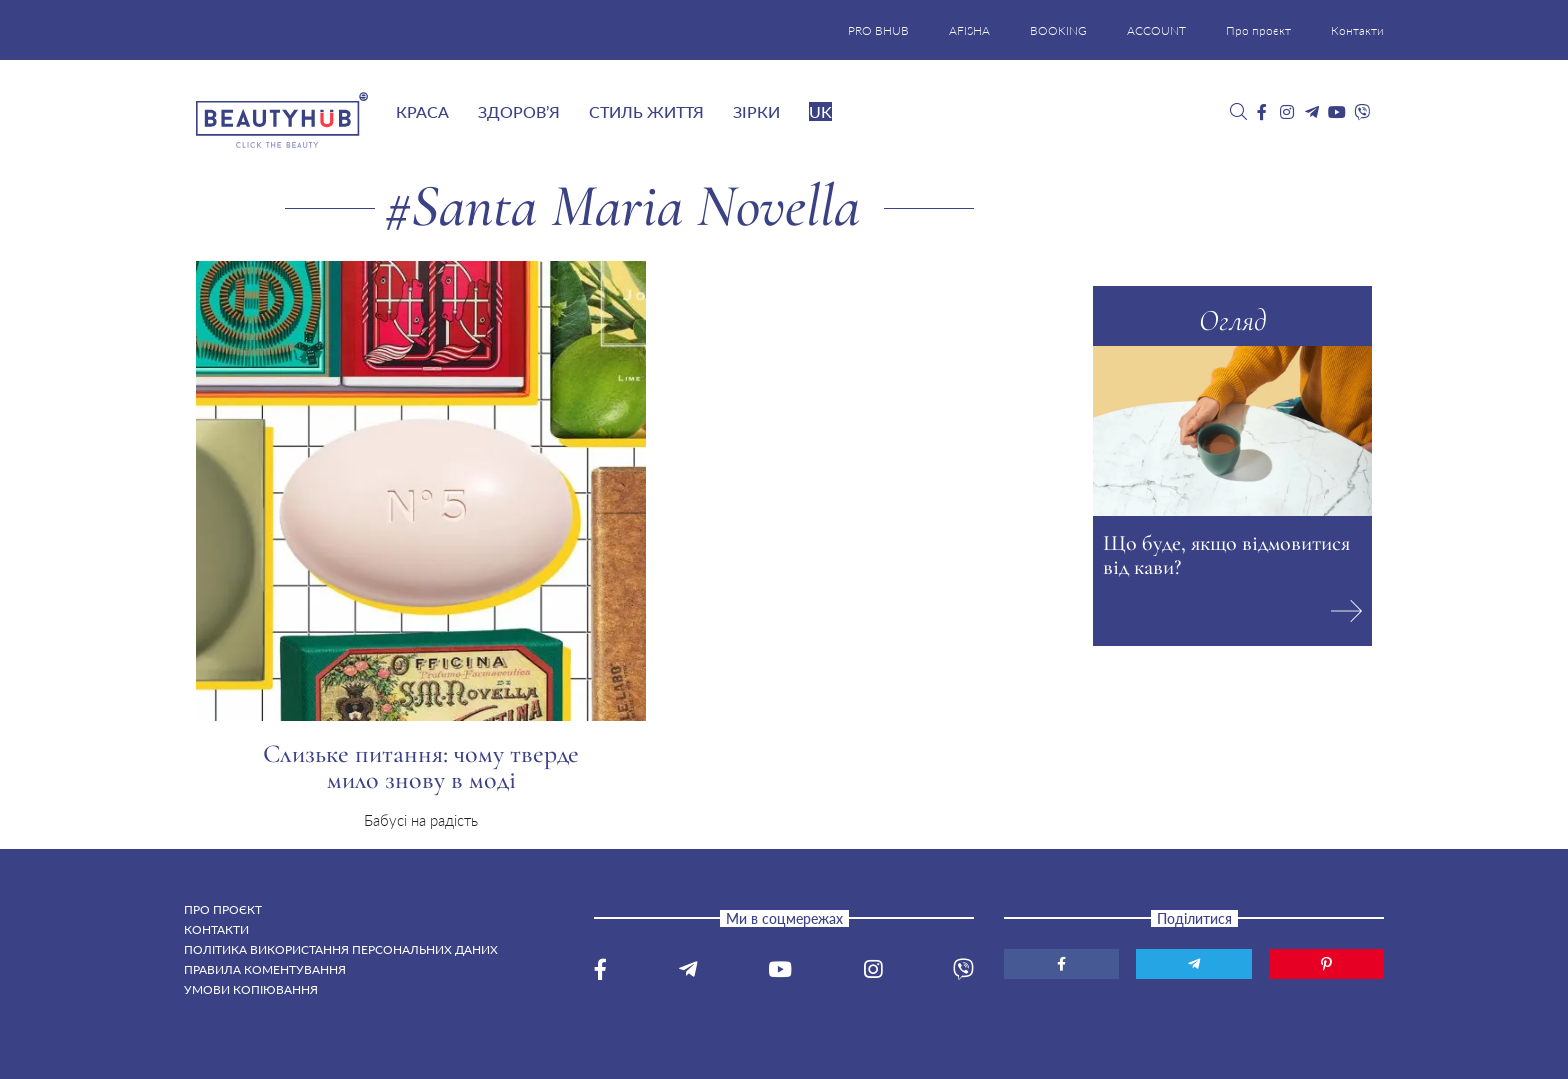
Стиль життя (646, 111)
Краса (422, 111)
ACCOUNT (1156, 30)
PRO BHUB (878, 30)
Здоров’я (519, 111)
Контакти (1357, 30)
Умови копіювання (251, 989)
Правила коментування (265, 969)
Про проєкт (1258, 30)
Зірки (756, 111)
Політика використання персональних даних (341, 949)
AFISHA (969, 30)
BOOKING (1058, 30)
